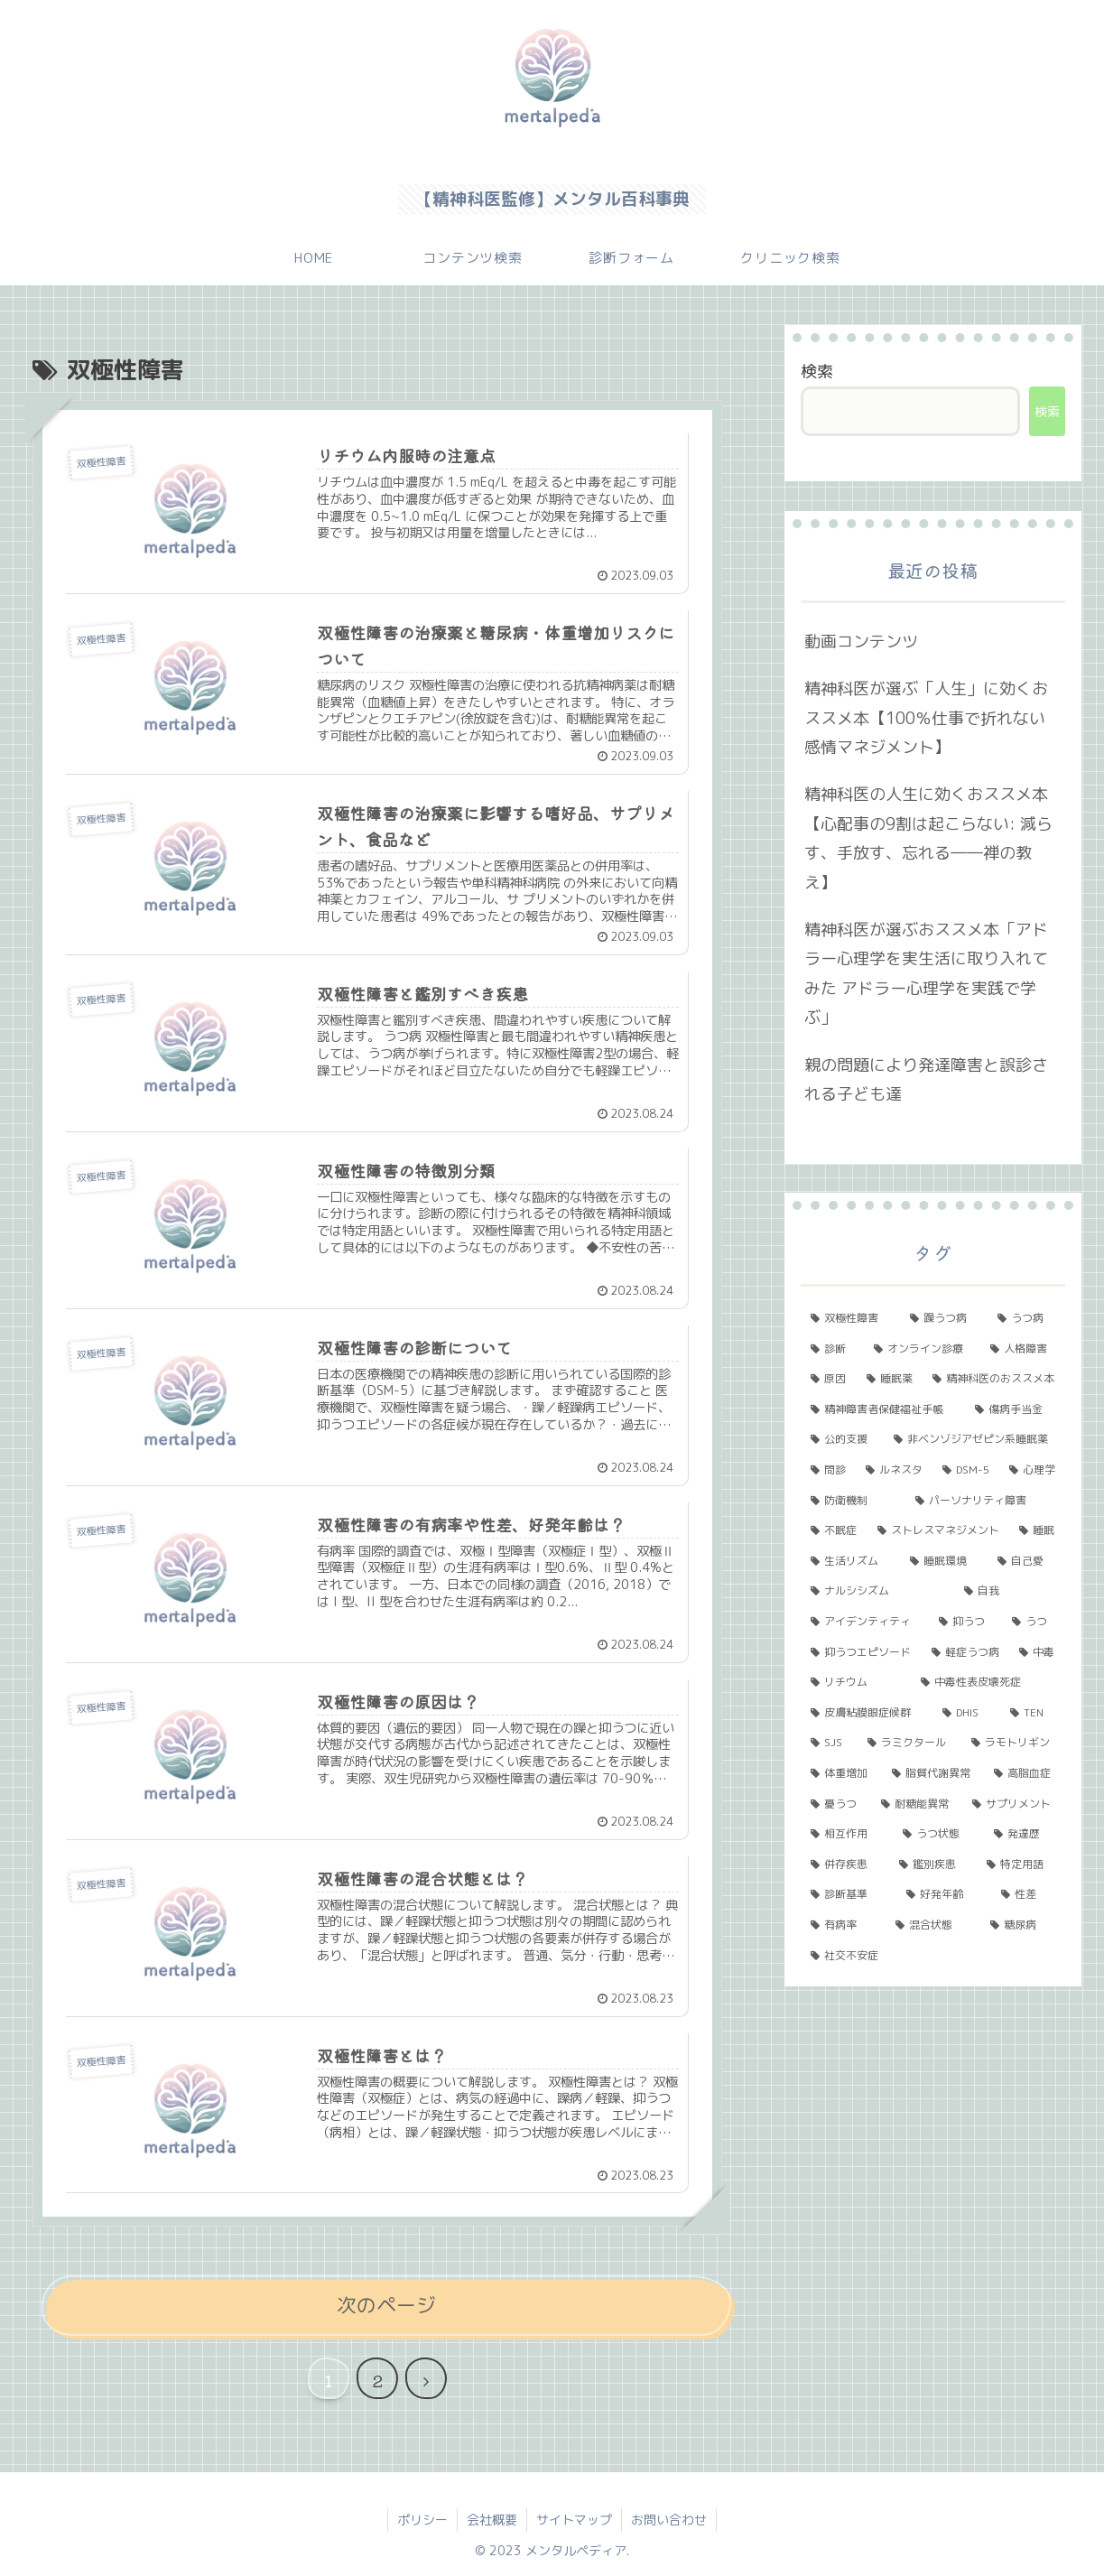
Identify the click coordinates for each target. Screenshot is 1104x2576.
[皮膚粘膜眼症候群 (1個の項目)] (866, 1712)
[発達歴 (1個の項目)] (1024, 1833)
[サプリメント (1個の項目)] (1013, 1804)
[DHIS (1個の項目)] (966, 1712)
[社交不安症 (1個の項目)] (932, 1955)
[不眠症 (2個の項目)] (833, 1530)
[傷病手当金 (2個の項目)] (1014, 1409)
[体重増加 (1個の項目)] (840, 1773)
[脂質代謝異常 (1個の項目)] (933, 1773)
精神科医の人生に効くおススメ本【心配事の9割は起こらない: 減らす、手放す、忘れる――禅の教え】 (928, 838)
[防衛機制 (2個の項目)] (853, 1500)
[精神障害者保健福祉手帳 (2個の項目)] (882, 1409)
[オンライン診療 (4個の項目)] (922, 1348)
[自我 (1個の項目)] (1009, 1590)
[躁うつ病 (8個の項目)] (944, 1318)
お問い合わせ (669, 2519)
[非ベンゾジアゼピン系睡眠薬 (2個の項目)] (974, 1439)
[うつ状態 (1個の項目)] (938, 1833)
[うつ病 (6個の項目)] (1025, 1318)
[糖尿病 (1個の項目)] (1022, 1925)
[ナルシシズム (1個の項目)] (877, 1590)
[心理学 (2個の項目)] (1032, 1469)
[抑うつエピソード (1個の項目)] (860, 1652)
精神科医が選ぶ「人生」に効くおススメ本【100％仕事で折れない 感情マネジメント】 (926, 717)
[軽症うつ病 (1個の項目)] (965, 1652)
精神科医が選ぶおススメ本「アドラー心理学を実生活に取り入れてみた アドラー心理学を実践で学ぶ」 (926, 973)
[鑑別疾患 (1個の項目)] (933, 1864)
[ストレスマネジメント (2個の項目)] (938, 1530)
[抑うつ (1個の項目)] (965, 1621)
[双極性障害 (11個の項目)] (849, 1318)
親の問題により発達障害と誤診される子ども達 (926, 1079)
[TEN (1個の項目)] (1032, 1712)
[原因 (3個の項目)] (828, 1378)
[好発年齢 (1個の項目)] (943, 1894)
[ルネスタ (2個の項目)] (894, 1469)
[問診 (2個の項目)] (828, 1469)
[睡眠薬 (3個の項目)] (889, 1378)
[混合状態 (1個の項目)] (933, 1925)
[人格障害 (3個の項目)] (1022, 1348)
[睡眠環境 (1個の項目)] (944, 1561)
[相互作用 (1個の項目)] (846, 1833)
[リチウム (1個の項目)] (855, 1682)
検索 (817, 371)
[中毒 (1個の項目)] (1036, 1652)
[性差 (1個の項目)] (1027, 1894)
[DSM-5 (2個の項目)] (965, 1469)
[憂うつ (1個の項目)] (835, 1804)
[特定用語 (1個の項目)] (1020, 1864)
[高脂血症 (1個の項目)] (1024, 1773)
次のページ (386, 2305)
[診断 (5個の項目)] (831, 1348)
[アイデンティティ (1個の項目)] (864, 1621)
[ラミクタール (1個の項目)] (909, 1742)
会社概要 (492, 2519)
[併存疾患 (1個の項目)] (844, 1864)
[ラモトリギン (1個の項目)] (1013, 1742)
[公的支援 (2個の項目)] (842, 1439)
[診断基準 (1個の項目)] (848, 1894)
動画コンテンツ (861, 641)
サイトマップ (574, 2519)
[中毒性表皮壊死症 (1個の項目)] (987, 1682)
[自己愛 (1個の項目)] (1025, 1561)
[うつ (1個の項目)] (1033, 1621)
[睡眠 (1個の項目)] (1036, 1530)
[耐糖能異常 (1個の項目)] (916, 1804)
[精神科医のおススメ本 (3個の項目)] (993, 1378)
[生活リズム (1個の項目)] (849, 1561)
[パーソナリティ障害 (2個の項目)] (984, 1500)
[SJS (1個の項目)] (829, 1742)
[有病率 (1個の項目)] (842, 1925)
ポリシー (422, 2519)
